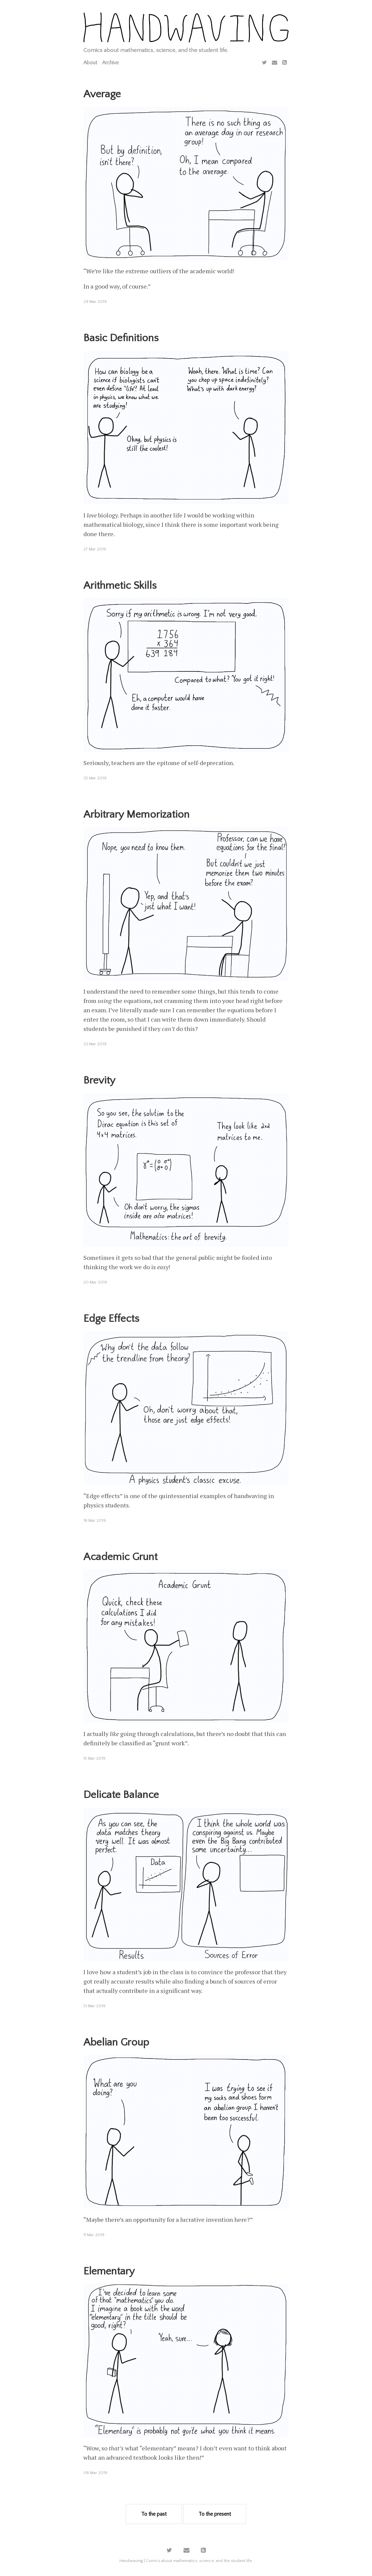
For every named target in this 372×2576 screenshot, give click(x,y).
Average (102, 94)
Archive (110, 63)
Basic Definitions (120, 338)
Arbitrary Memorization (136, 814)
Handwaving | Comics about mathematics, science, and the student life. (186, 2560)
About (90, 63)
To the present (215, 2514)
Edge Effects (111, 1318)
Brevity (99, 1080)
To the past (153, 2514)
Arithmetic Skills (119, 585)
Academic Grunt (120, 1557)
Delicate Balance (121, 1795)
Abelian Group (116, 2042)
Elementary (109, 2271)
